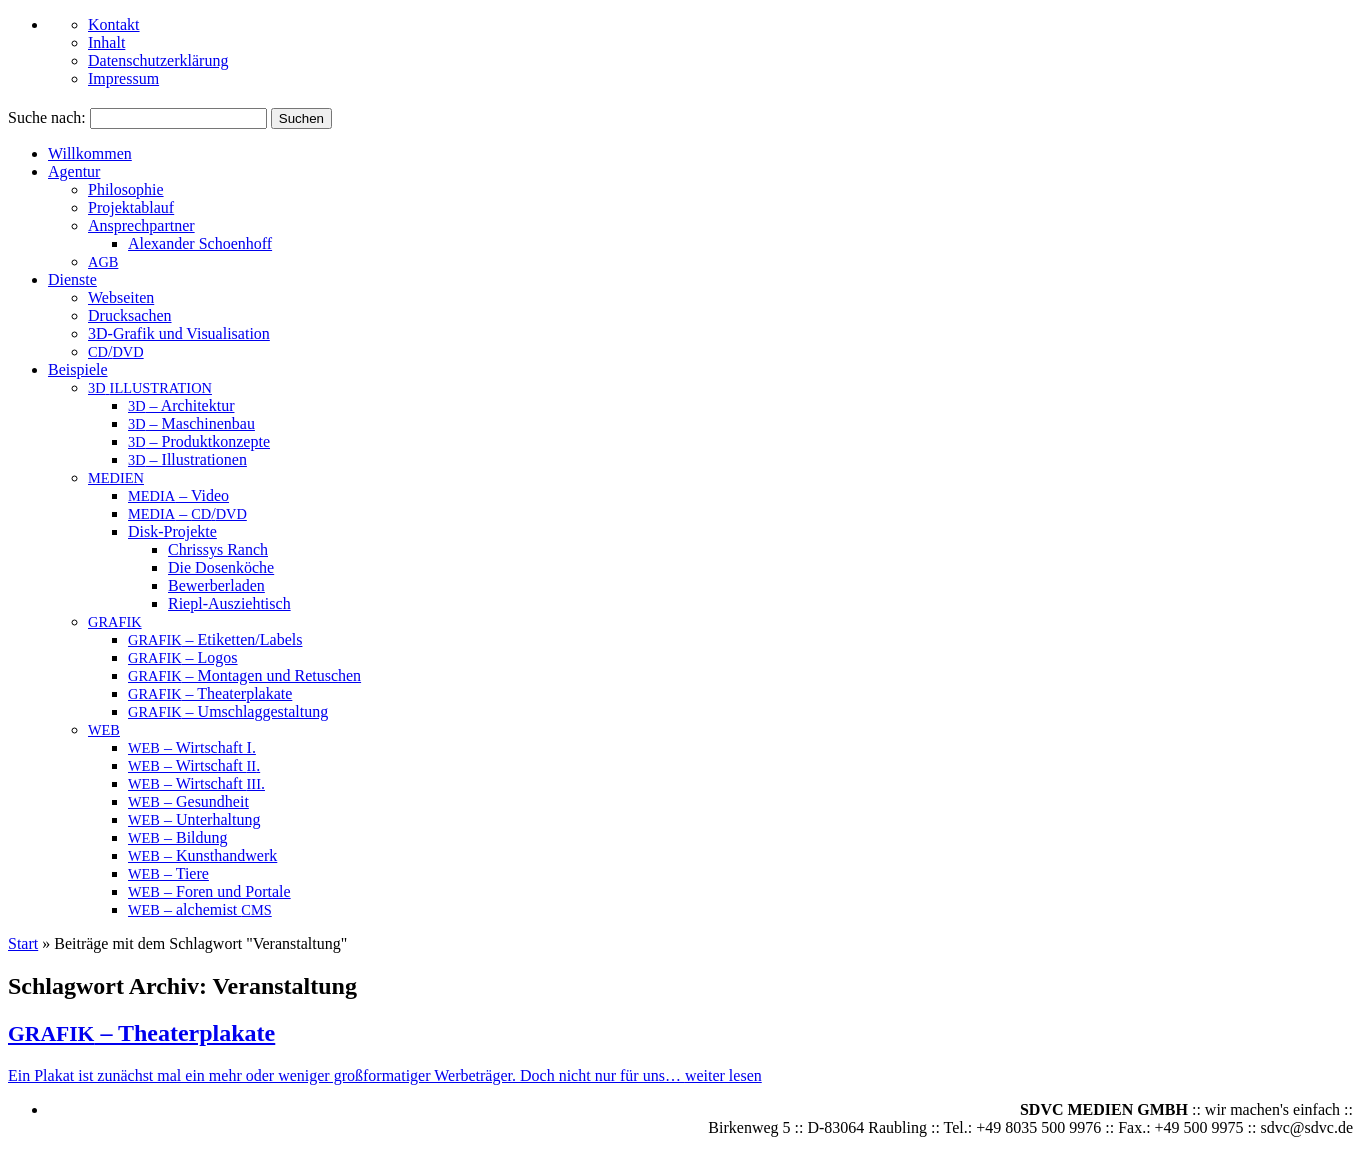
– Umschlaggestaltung (228, 711)
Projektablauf (131, 207)
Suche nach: (47, 117)
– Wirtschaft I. (192, 747)
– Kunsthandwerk (202, 855)
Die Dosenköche (221, 567)
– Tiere (168, 873)
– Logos (183, 657)
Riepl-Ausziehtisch (229, 603)
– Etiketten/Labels (215, 639)
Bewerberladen (216, 585)
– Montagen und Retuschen (244, 675)
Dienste (72, 279)
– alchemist (200, 909)
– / (187, 513)
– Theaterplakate (210, 693)
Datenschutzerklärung (158, 60)
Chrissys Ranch (218, 549)
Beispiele (78, 369)
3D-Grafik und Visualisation (179, 333)
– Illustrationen (187, 459)
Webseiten (121, 297)
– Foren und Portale (209, 891)
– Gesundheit (188, 801)
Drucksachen (130, 315)
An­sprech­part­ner (141, 225)
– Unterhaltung (194, 819)
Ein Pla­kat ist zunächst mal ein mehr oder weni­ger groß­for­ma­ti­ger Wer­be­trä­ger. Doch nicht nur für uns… (346, 1075)
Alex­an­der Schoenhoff (200, 243)
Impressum (123, 78)
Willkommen (90, 153)
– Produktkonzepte (199, 441)
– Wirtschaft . (194, 765)
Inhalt (106, 42)
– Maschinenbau (191, 423)
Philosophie (126, 189)
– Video (178, 495)
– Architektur (181, 405)
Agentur (74, 171)
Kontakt (114, 24)
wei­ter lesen (723, 1075)
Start (23, 943)
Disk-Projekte (172, 531)
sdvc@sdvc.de (1307, 1127)
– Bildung (178, 837)
